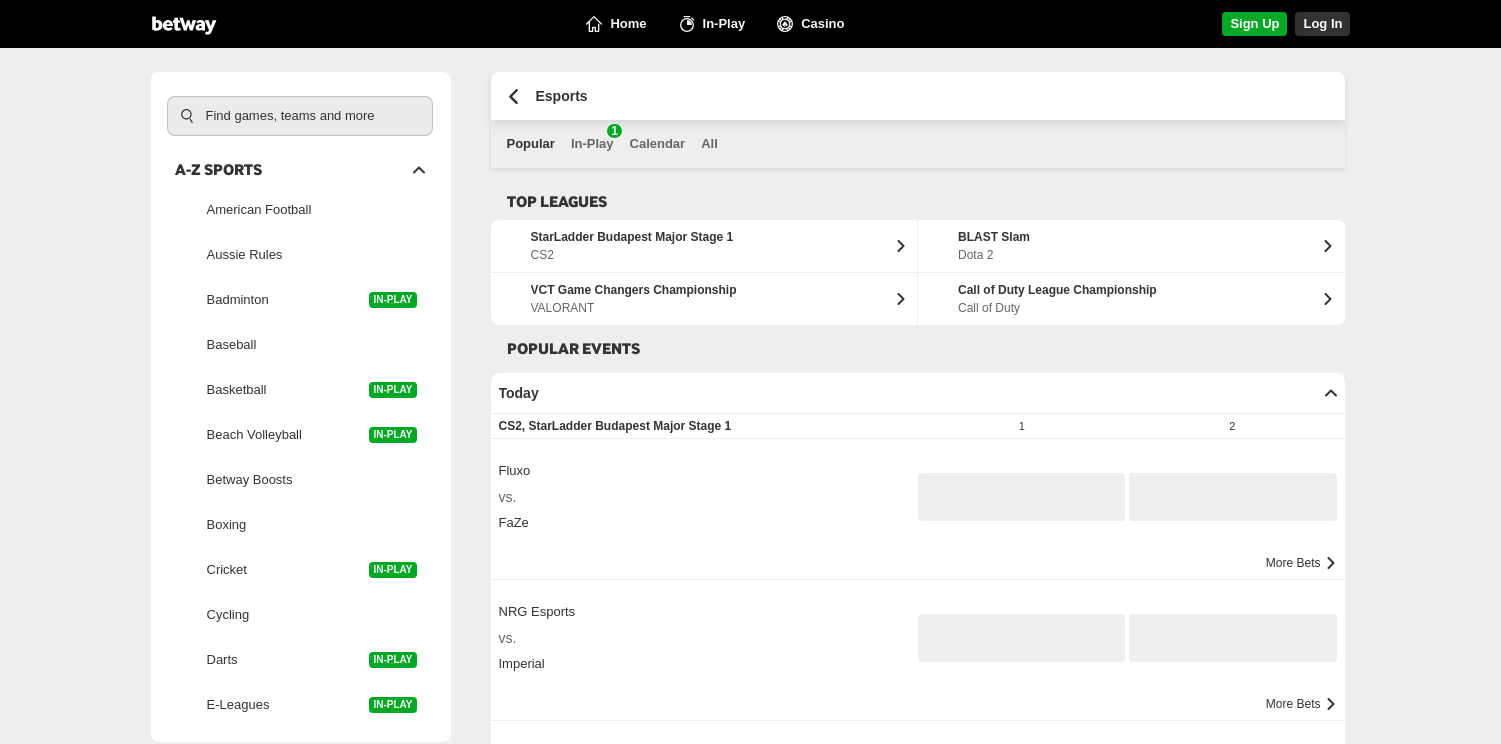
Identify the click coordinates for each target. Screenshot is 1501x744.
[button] (1022, 497)
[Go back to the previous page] (513, 96)
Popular (531, 143)
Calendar (658, 143)
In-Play (592, 138)
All (709, 143)
